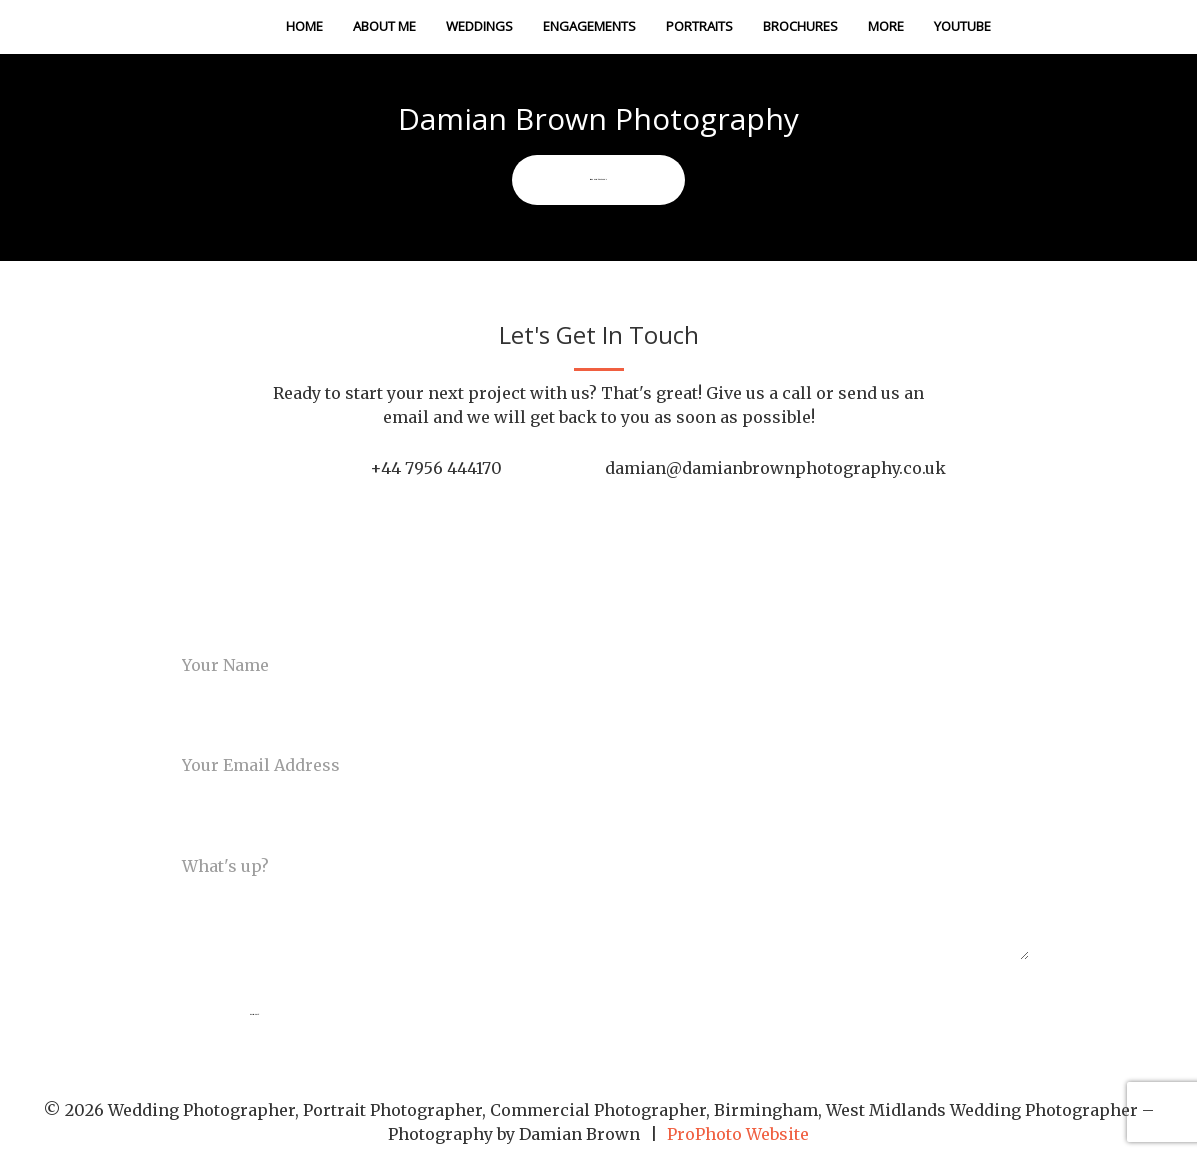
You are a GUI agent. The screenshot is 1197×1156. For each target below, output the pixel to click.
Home (304, 26)
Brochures (800, 26)
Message (197, 824)
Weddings (479, 26)
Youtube (962, 26)
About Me (384, 26)
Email (185, 724)
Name (185, 623)
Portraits (699, 26)
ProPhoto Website (738, 1134)
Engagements (589, 26)
